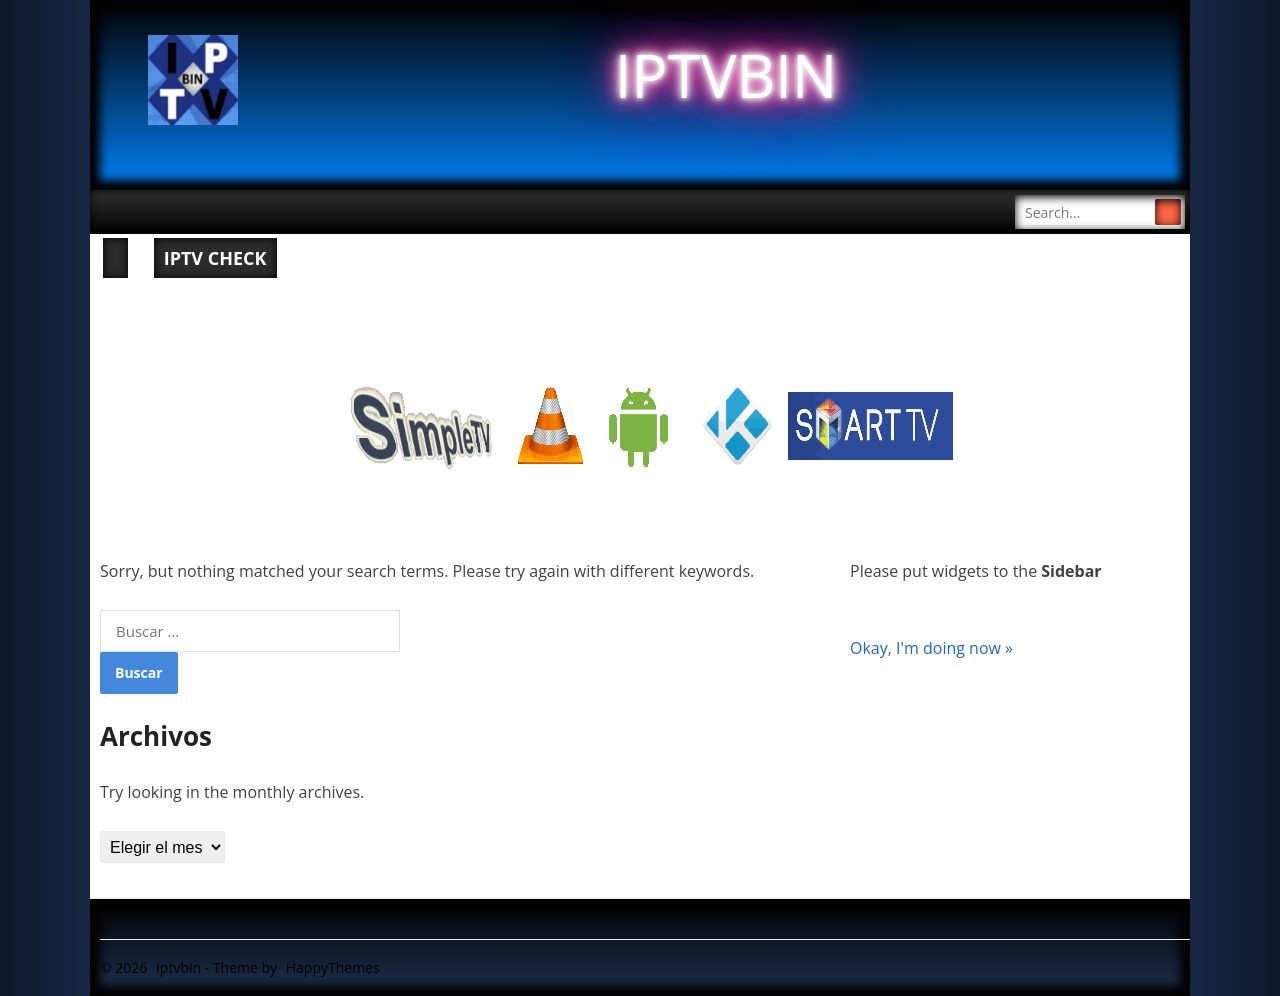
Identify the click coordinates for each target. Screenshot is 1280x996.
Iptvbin (178, 967)
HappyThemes (333, 967)
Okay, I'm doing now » (931, 648)
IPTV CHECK (215, 258)
